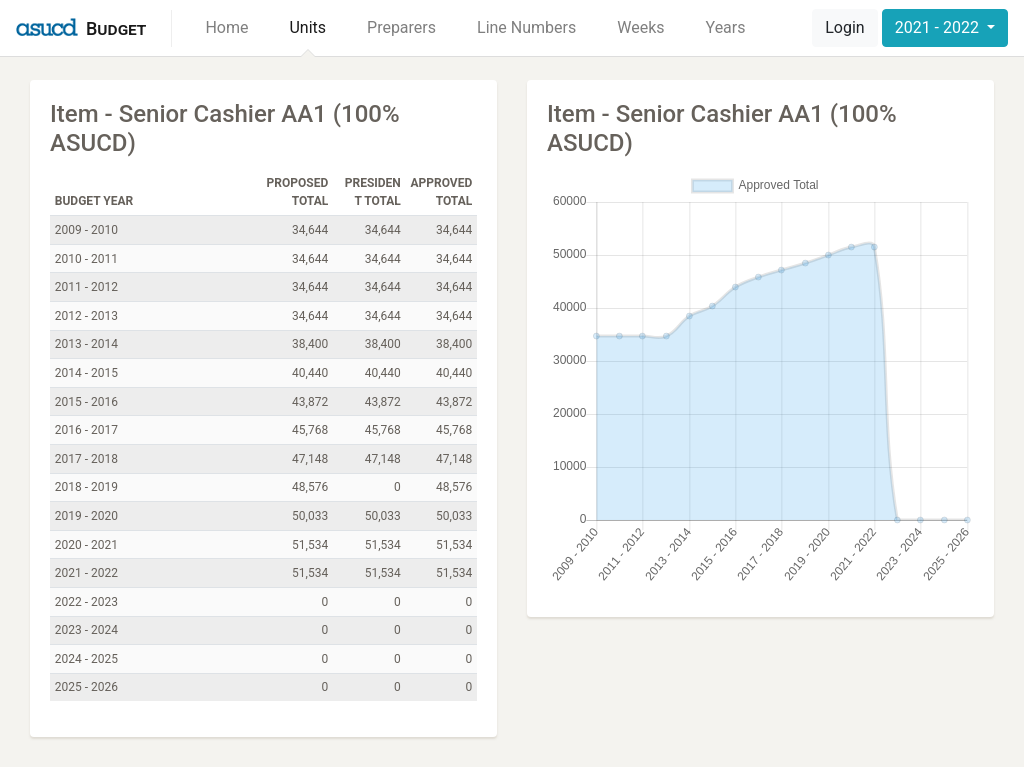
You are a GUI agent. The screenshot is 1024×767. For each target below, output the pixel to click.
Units (307, 27)
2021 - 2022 (939, 27)
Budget (116, 28)
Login (844, 27)
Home (226, 27)
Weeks (640, 27)
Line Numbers (526, 27)
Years (726, 27)
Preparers (401, 27)
